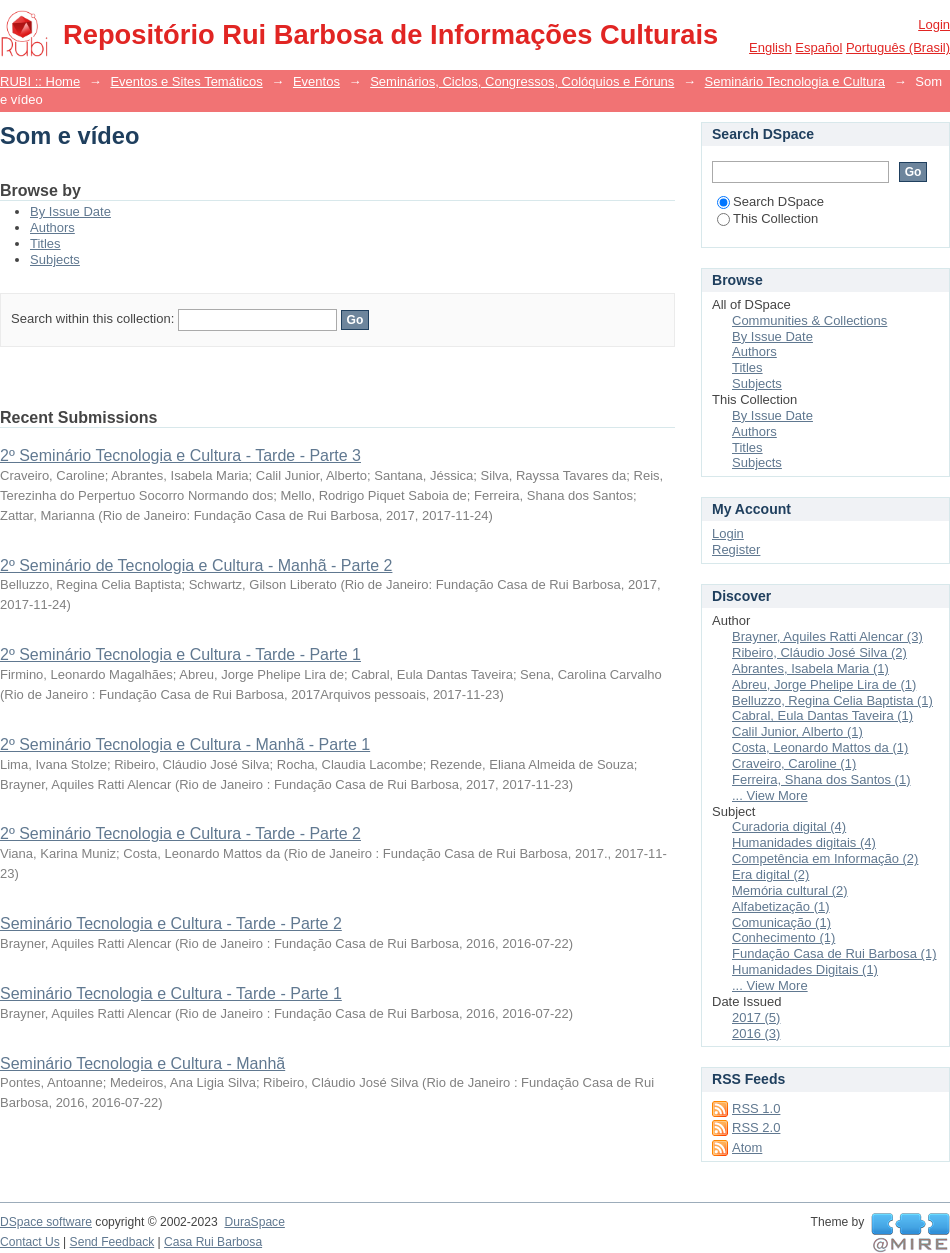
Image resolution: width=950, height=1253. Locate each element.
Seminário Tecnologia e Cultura (795, 81)
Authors (52, 227)
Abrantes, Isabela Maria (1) (810, 668)
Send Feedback (112, 1242)
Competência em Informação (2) (825, 858)
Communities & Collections (809, 320)
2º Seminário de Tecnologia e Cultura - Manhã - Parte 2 (196, 565)
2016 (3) (756, 1033)
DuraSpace (254, 1222)
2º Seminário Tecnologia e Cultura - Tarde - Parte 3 (180, 455)
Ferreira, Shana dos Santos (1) (821, 779)
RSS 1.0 (756, 1108)
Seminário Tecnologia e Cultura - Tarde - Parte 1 (171, 993)
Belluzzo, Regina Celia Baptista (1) (832, 700)
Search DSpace (770, 201)
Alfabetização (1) (781, 906)
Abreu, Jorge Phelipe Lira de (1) (824, 684)
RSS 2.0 (756, 1127)
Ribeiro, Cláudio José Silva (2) (819, 652)
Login (934, 24)
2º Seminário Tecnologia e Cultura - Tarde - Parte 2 (180, 833)
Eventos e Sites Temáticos (186, 81)
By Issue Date (70, 211)
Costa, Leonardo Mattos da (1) (820, 747)
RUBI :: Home (40, 81)
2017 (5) (756, 1017)
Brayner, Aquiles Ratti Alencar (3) (827, 636)
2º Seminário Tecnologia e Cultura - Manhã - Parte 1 (185, 744)
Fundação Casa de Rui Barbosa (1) (834, 953)
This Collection (767, 218)
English (770, 47)
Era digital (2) (770, 874)
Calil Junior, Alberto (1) (797, 731)
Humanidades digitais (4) (804, 842)
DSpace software (46, 1222)
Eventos (316, 81)
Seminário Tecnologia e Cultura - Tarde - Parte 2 (171, 923)
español (818, 47)
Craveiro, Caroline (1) (794, 763)
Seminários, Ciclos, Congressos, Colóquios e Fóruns (522, 81)
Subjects (55, 259)
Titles (45, 243)
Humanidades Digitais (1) (805, 969)
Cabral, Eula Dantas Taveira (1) (822, 715)
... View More (770, 795)
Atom (747, 1147)
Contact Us (30, 1242)
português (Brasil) (898, 47)
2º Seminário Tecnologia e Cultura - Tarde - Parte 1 (180, 654)
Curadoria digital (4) (789, 826)
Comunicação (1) (781, 922)
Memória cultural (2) (790, 890)
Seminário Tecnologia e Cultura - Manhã (142, 1063)
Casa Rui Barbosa (213, 1242)
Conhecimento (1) (783, 937)
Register (736, 549)
